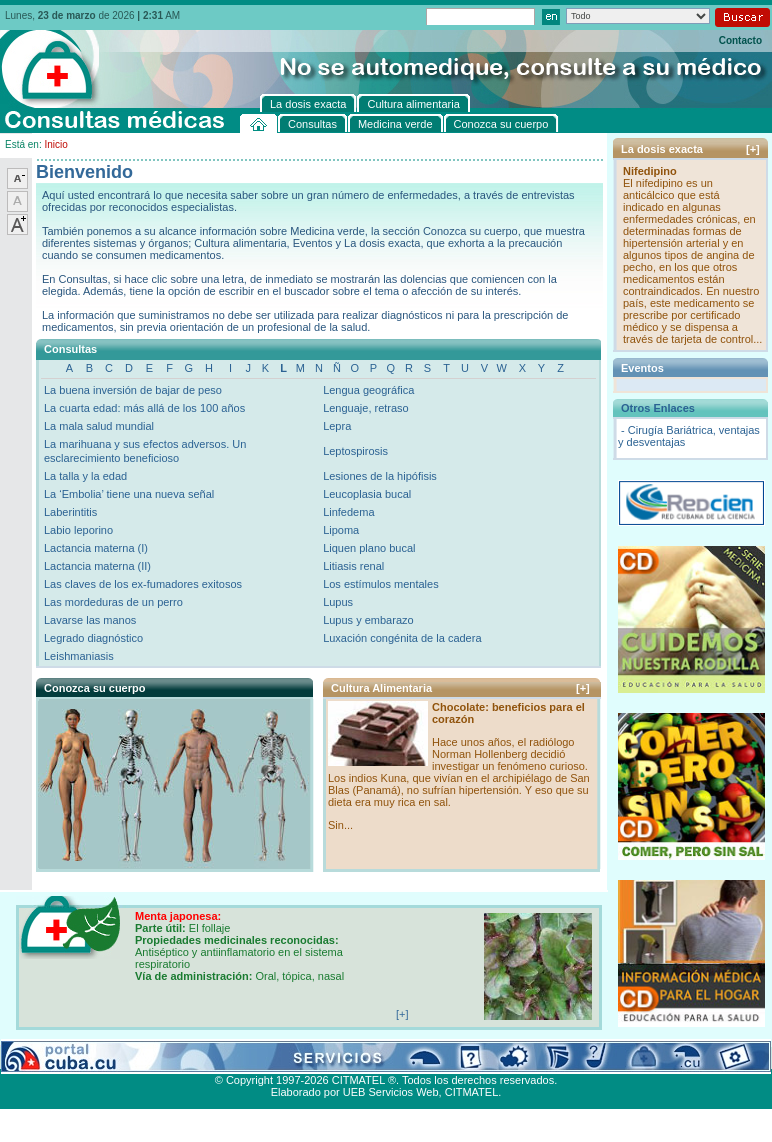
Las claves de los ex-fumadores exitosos (143, 584)
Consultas (55, 1057)
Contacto (740, 40)
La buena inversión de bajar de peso (133, 390)
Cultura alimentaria (409, 1057)
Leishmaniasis (79, 656)
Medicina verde (126, 1057)
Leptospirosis (355, 451)
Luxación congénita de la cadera (402, 638)
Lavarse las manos (90, 620)
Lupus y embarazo (368, 620)
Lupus (338, 602)
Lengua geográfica (368, 390)
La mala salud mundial (99, 426)
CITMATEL (472, 1092)
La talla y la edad (85, 476)
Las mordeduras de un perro (113, 602)
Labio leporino (78, 530)
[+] (583, 688)
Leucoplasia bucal (367, 494)
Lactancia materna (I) (96, 548)
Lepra (337, 426)
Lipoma (341, 530)
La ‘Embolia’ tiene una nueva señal (129, 494)
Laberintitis (70, 512)
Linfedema (348, 512)
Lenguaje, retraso (366, 408)
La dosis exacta (315, 1057)
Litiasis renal (353, 566)
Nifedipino (650, 171)
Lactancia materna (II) (97, 566)
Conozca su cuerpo (220, 1057)
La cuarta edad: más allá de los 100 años (144, 408)
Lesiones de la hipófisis (380, 476)
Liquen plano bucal (369, 548)
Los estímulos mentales (381, 584)
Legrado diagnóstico (93, 638)
